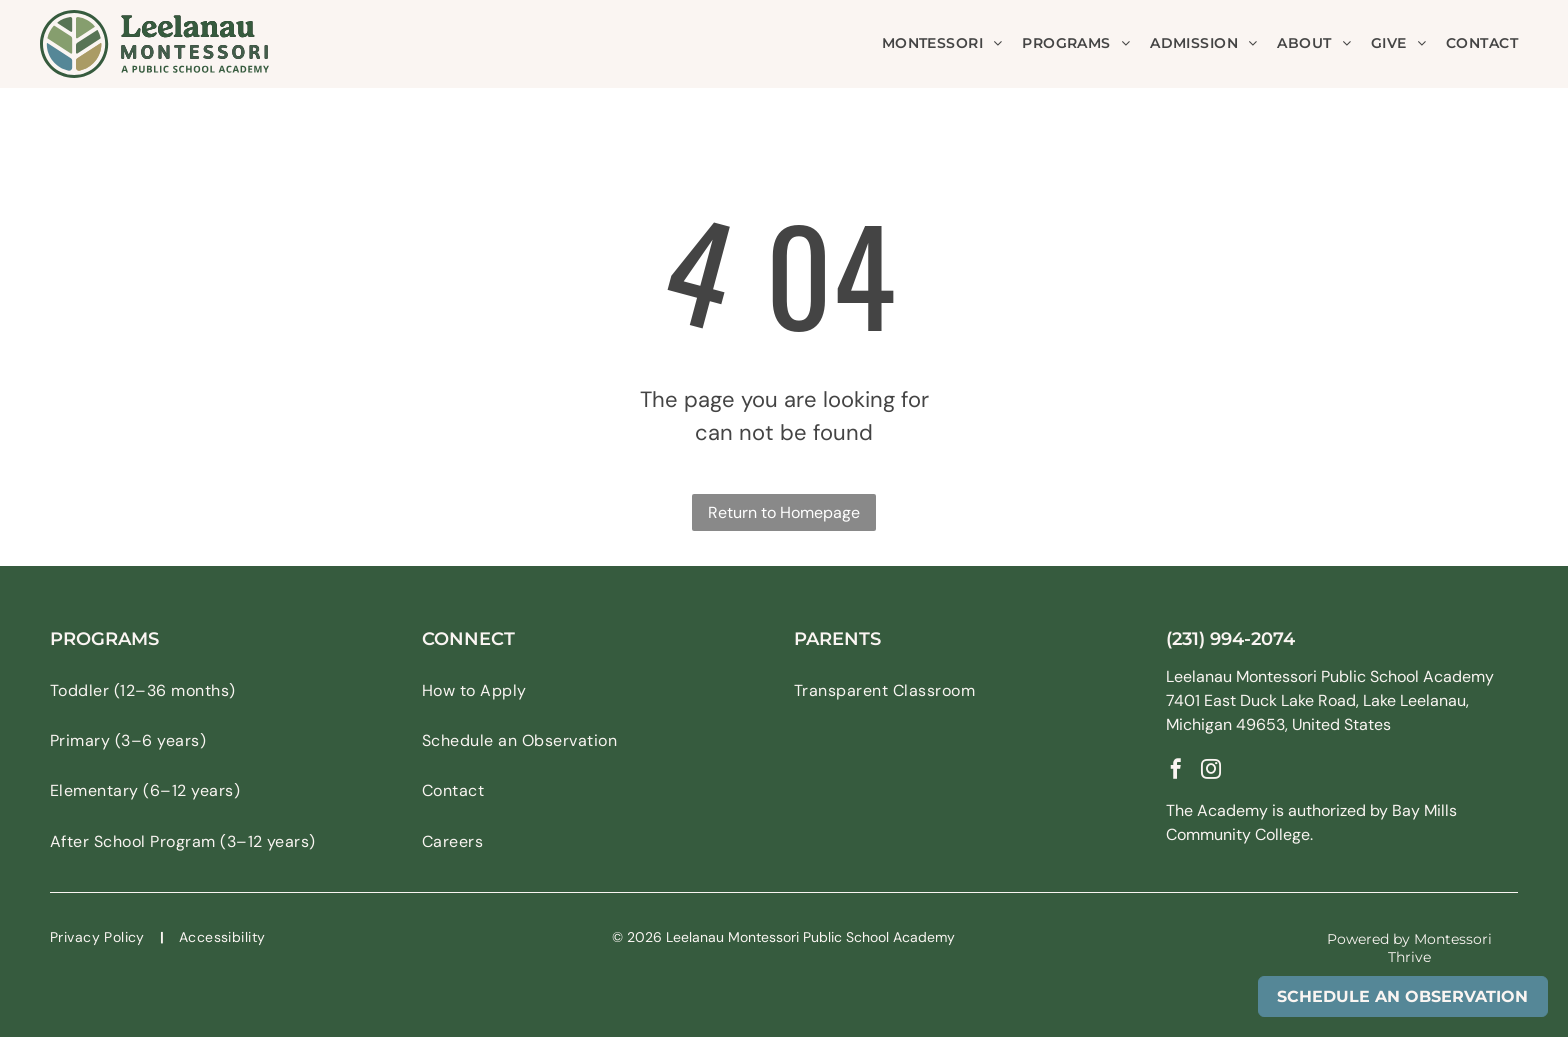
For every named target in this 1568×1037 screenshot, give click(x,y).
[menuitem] (942, 43)
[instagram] (1211, 771)
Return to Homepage (784, 512)
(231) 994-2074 (1230, 639)
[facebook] (1176, 771)
